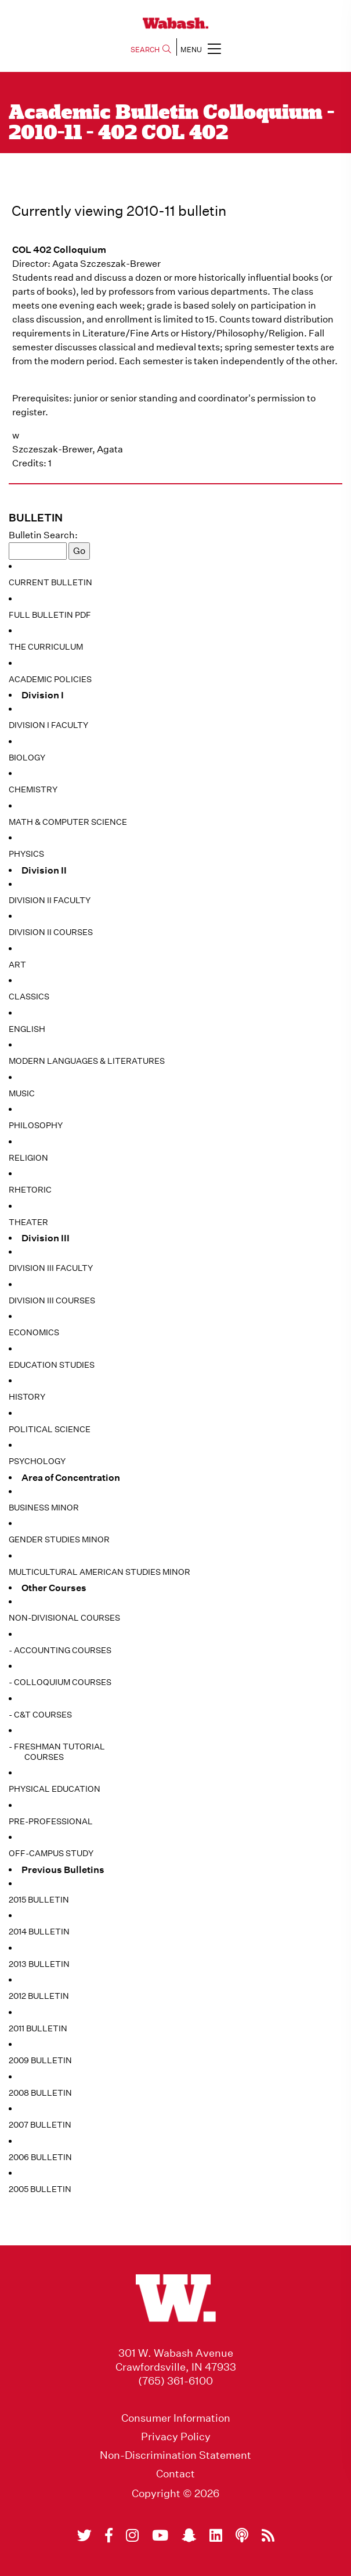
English (27, 1029)
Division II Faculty (50, 900)
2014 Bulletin (39, 1931)
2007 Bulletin (40, 2125)
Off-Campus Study (51, 1853)
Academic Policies (50, 679)
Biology (27, 757)
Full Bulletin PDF (50, 615)
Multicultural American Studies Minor (99, 1572)
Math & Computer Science (68, 822)
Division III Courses (52, 1300)
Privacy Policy (176, 2437)
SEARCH (151, 50)
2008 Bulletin (40, 2093)
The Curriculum (46, 647)
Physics (26, 854)
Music (22, 1093)
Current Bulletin (50, 582)
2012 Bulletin (39, 1996)
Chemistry (33, 789)
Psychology (37, 1461)
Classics (29, 996)
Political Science (50, 1429)
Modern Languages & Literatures (87, 1061)
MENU (200, 48)
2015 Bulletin (39, 1899)
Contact (175, 2474)
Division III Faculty (51, 1268)
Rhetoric (30, 1189)
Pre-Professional (51, 1821)
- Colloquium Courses (60, 1682)
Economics (34, 1332)
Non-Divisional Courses (64, 1618)
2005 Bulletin (40, 2189)
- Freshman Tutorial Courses (57, 1751)
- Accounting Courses (60, 1650)
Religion (28, 1158)
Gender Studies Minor (59, 1539)
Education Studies (52, 1365)
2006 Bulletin (40, 2157)
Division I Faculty (48, 725)
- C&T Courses (40, 1714)
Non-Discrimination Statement (175, 2455)
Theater (28, 1222)
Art (17, 964)
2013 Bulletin (39, 1964)
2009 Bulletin (40, 2060)
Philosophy (36, 1125)
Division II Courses (51, 932)
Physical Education (54, 1789)
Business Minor (44, 1507)
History (27, 1397)
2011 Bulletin (38, 2028)
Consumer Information (175, 2418)
